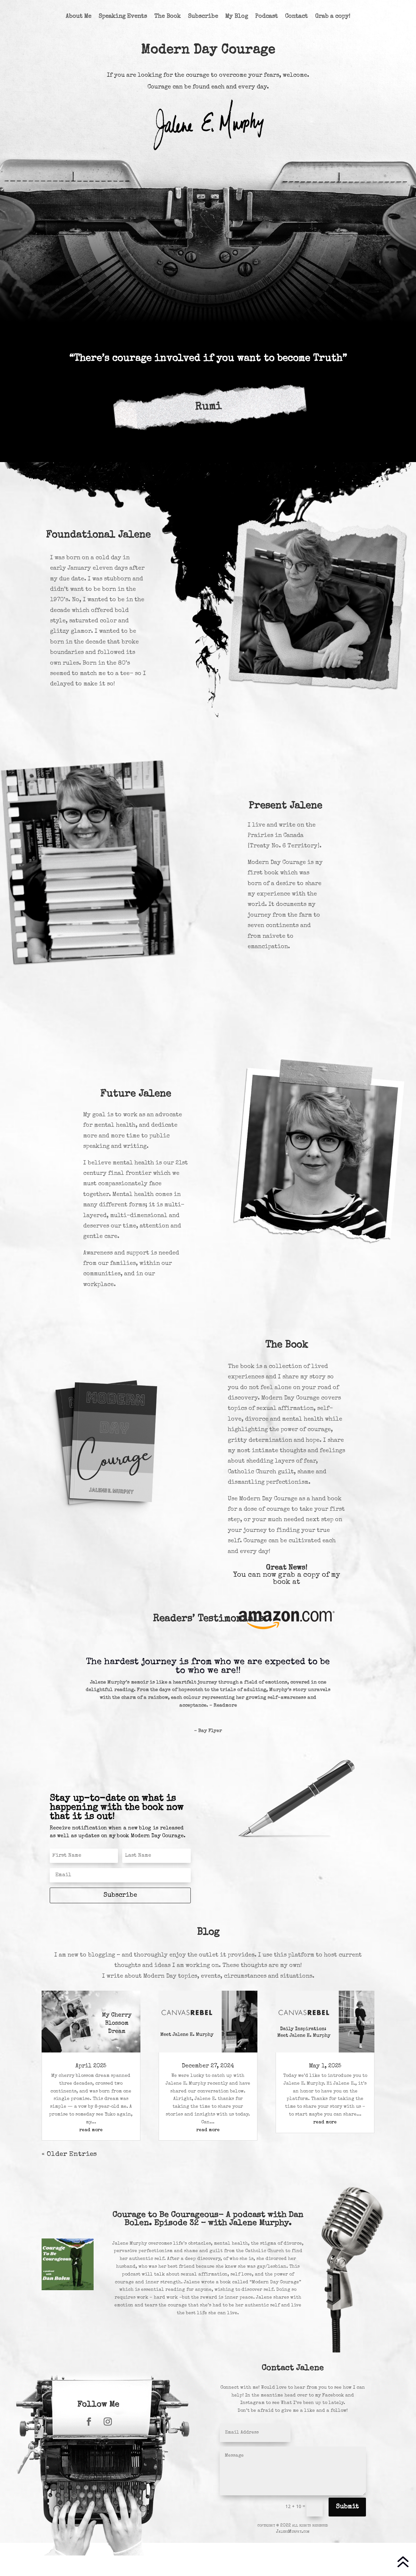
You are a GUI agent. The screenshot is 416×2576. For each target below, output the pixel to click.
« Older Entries (69, 2154)
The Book (167, 17)
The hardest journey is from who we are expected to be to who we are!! (208, 1666)
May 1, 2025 (325, 2066)
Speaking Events (122, 17)
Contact (296, 17)
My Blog (236, 17)
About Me (78, 17)
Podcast (266, 17)
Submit (347, 2507)
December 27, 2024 (208, 2066)
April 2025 (90, 2066)
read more (91, 2130)
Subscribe (203, 17)
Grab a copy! (332, 17)
